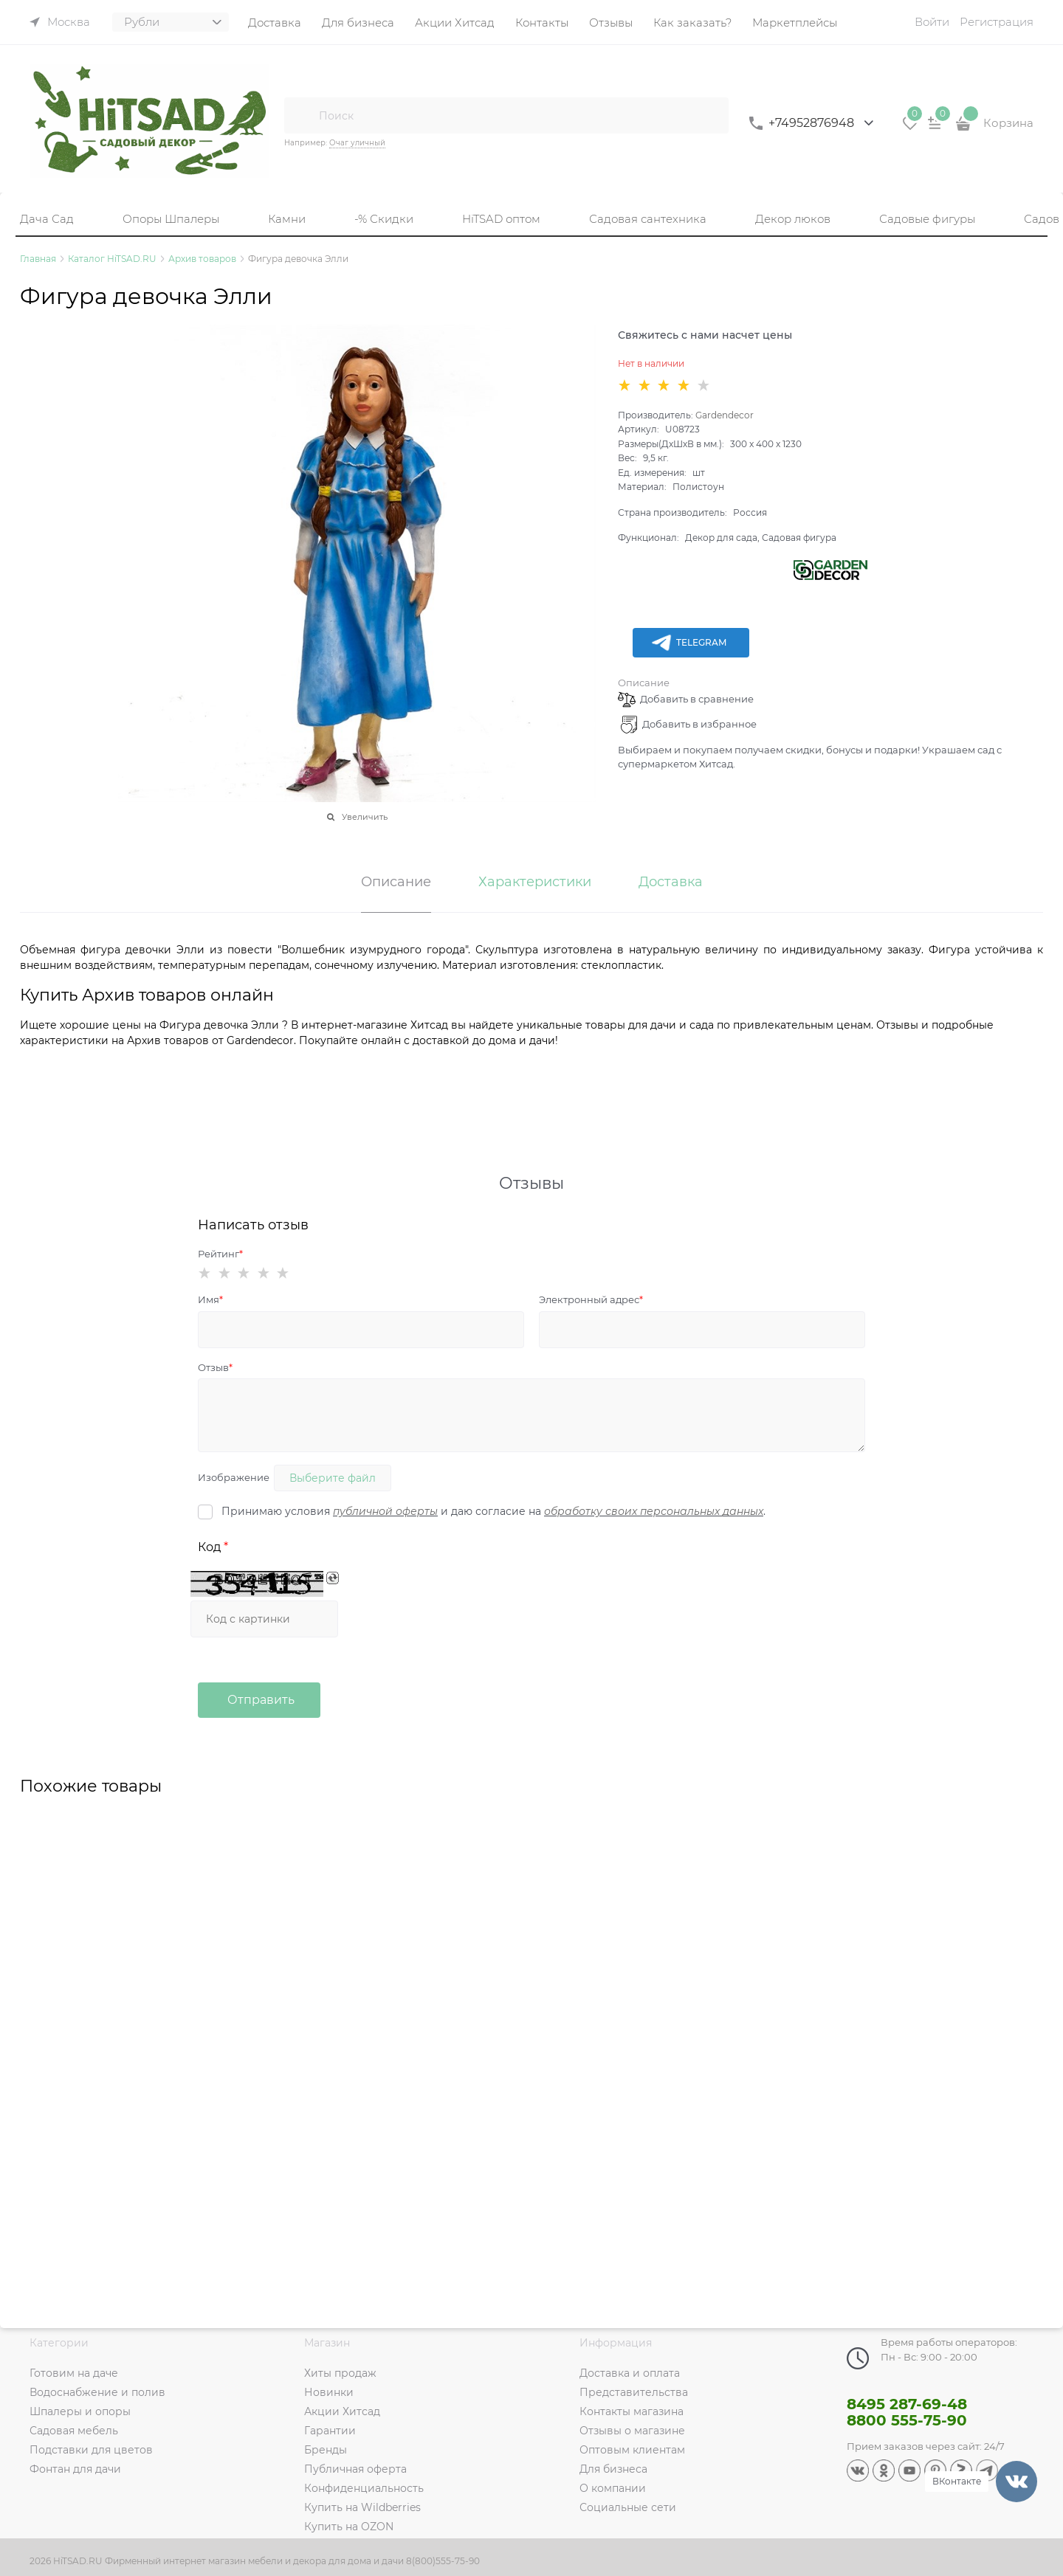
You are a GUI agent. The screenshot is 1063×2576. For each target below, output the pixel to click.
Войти (932, 22)
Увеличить (365, 817)
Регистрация (996, 22)
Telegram (688, 643)
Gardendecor (724, 415)
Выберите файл (332, 1478)
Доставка (671, 882)
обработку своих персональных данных (653, 1511)
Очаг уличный (357, 143)
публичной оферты (385, 1511)
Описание (644, 682)
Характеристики (534, 882)
